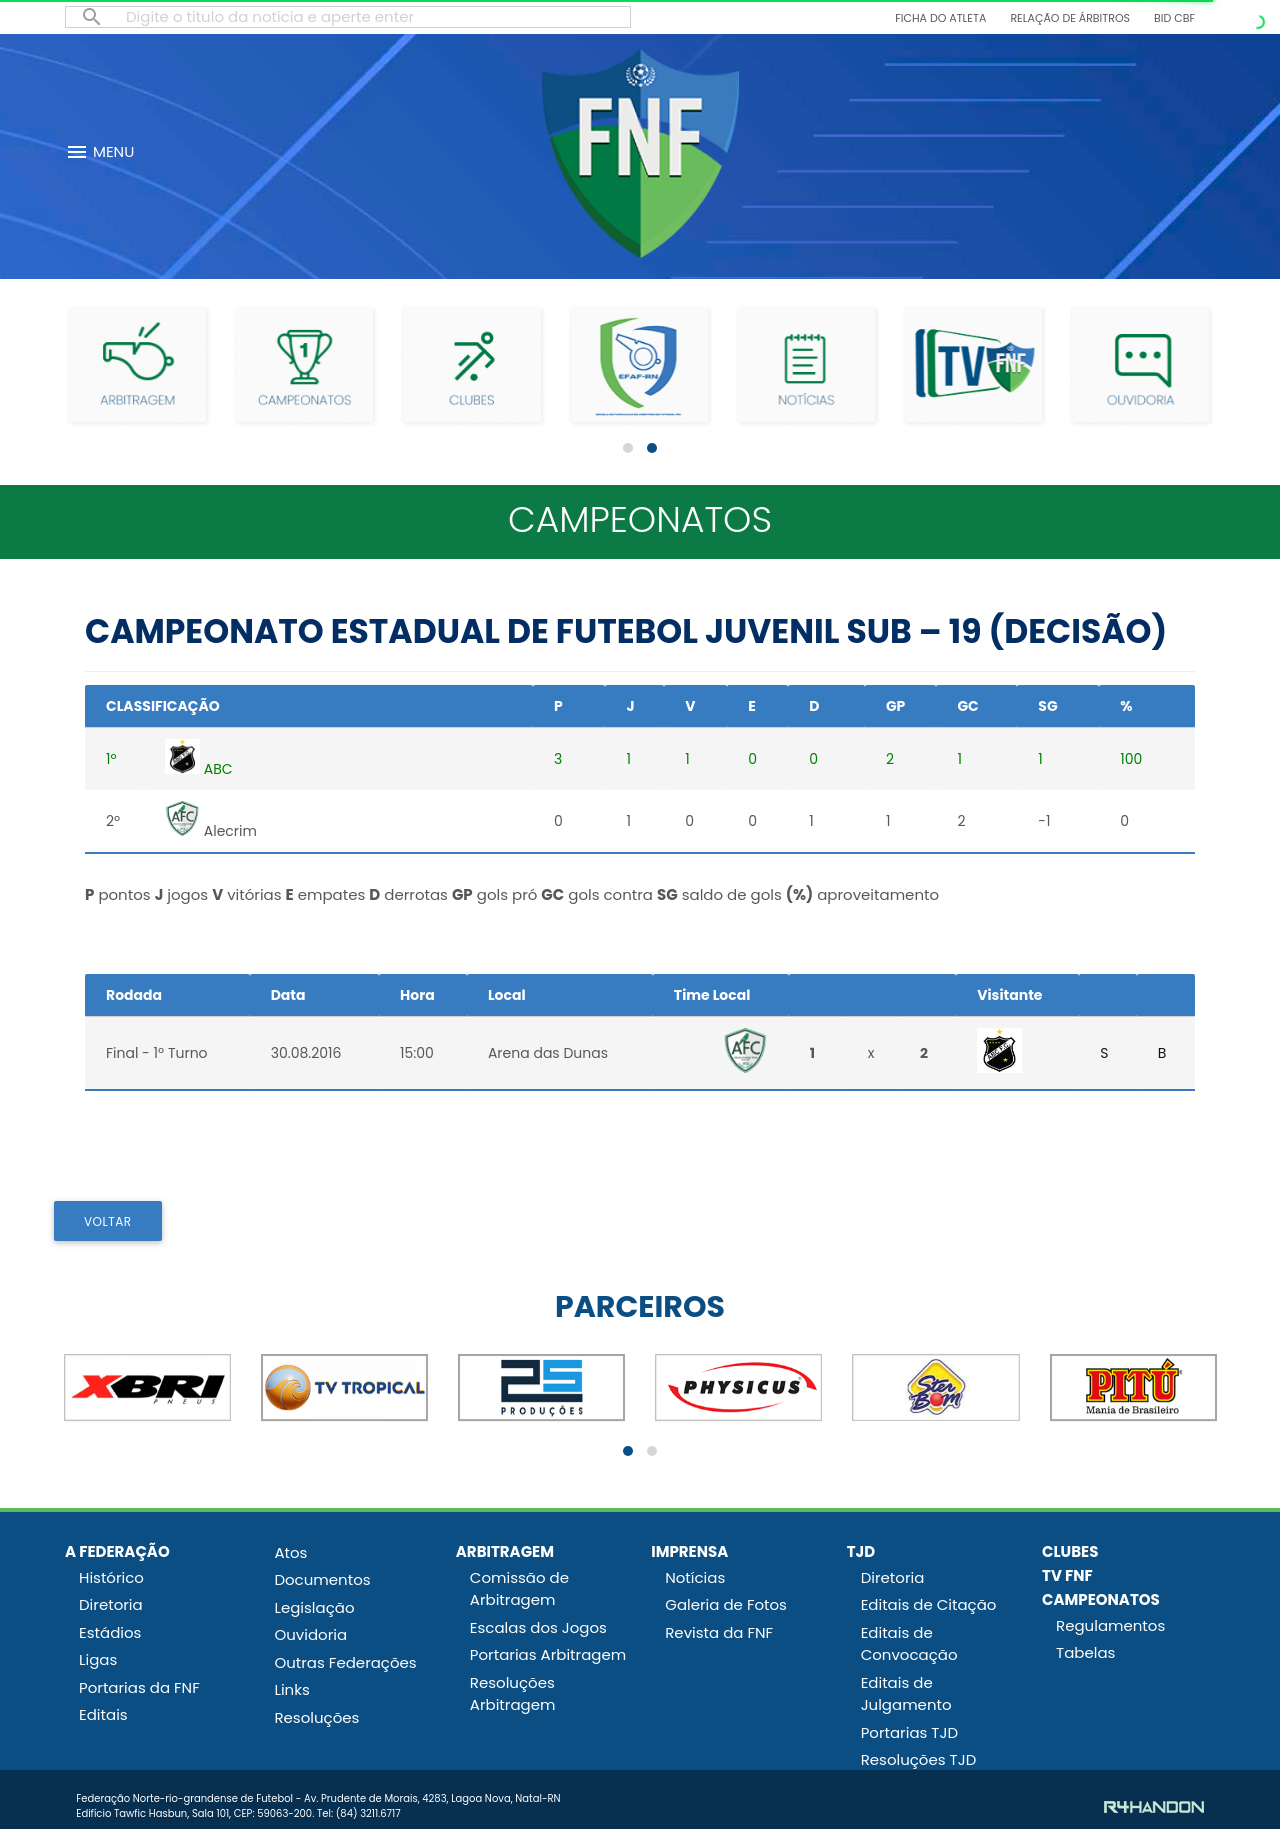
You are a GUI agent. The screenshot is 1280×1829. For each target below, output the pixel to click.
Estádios (110, 1632)
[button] (628, 448)
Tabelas (1085, 1652)
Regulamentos (1110, 1625)
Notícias (695, 1577)
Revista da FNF (719, 1632)
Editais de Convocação (909, 1644)
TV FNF (1067, 1575)
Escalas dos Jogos (538, 1627)
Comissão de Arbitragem (519, 1589)
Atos (290, 1552)
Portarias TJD (909, 1732)
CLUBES (1070, 1551)
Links (291, 1689)
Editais (103, 1714)
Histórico (111, 1577)
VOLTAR (108, 1221)
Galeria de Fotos (726, 1604)
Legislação (314, 1607)
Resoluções (316, 1717)
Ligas (98, 1659)
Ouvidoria (310, 1634)
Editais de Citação (929, 1604)
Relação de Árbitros (1070, 18)
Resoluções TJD (919, 1759)
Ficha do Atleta (940, 18)
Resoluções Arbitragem (513, 1694)
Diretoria (111, 1604)
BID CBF (1174, 18)
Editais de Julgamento (906, 1694)
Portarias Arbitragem (548, 1654)
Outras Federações (345, 1662)
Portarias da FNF (139, 1687)
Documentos (322, 1579)
